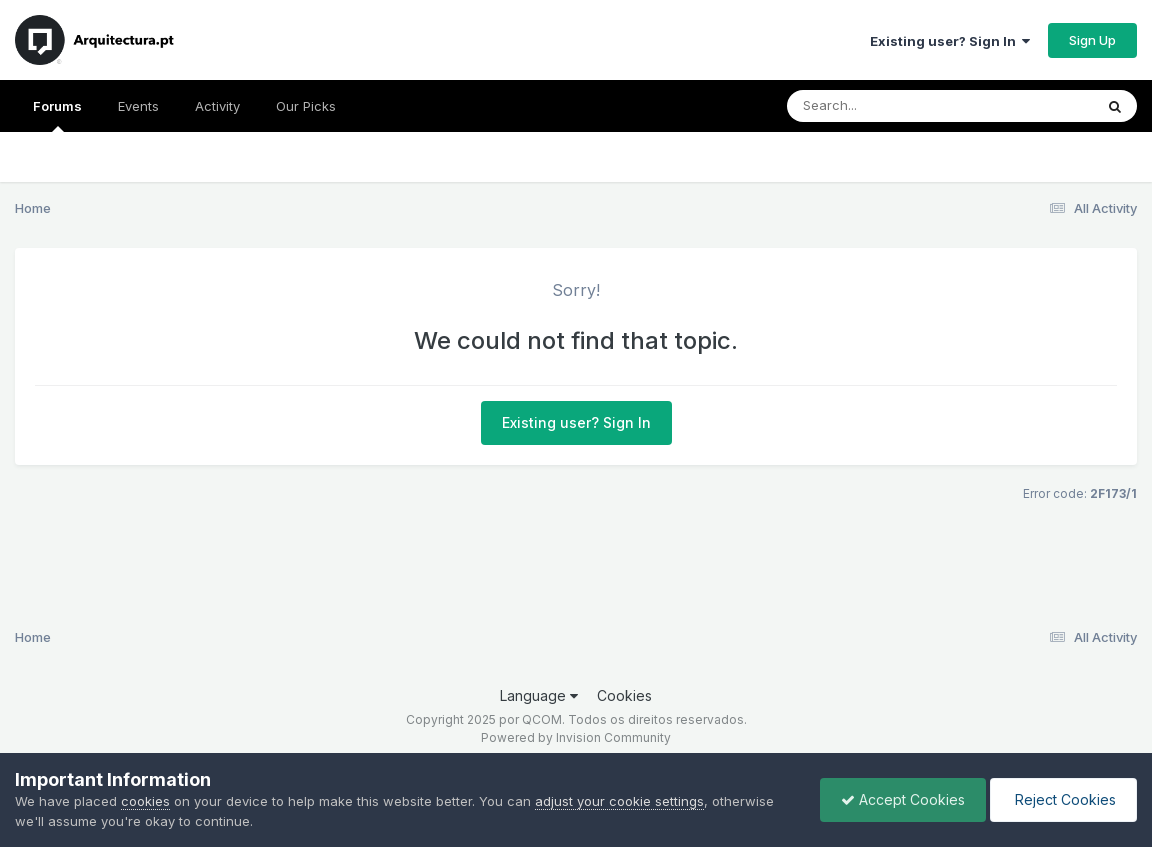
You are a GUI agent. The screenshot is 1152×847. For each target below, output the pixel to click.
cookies (145, 801)
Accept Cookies (903, 799)
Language (539, 695)
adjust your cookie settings (619, 801)
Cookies (624, 695)
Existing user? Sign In (950, 41)
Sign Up (1092, 40)
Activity (217, 106)
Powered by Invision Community (576, 737)
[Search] (885, 106)
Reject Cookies (1063, 799)
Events (138, 106)
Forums (57, 115)
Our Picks (306, 106)
